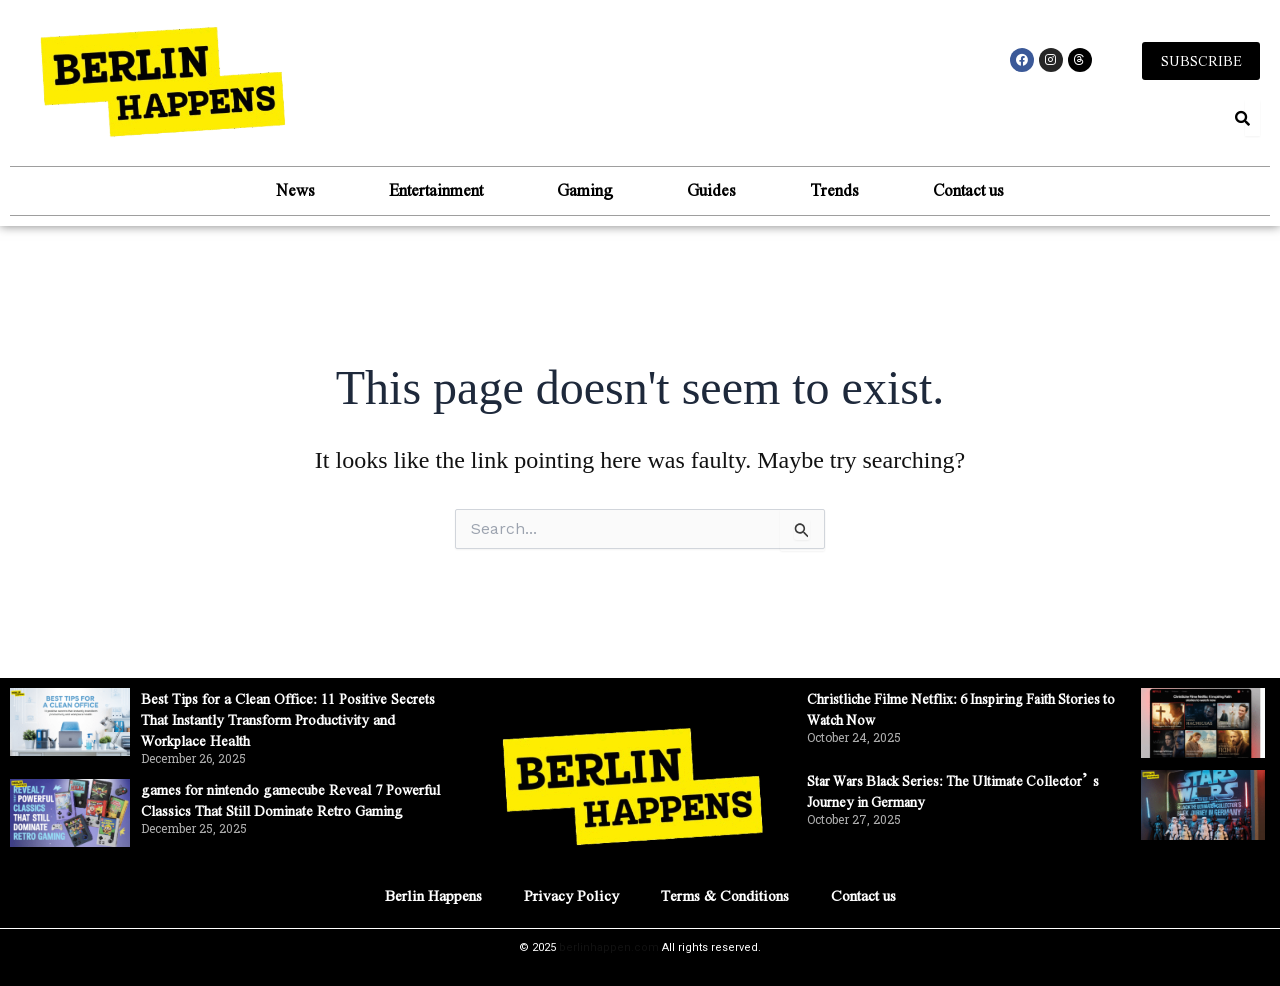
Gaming (577, 191)
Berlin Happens (420, 894)
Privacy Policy (566, 894)
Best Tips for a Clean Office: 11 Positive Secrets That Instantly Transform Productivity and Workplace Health (300, 718)
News (255, 191)
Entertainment (412, 191)
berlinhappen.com (609, 947)
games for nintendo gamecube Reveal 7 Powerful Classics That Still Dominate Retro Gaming (295, 809)
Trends (858, 191)
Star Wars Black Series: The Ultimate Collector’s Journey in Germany (936, 790)
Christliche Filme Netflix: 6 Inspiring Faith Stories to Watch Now (953, 708)
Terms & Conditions (729, 894)
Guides (719, 191)
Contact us (1008, 191)
